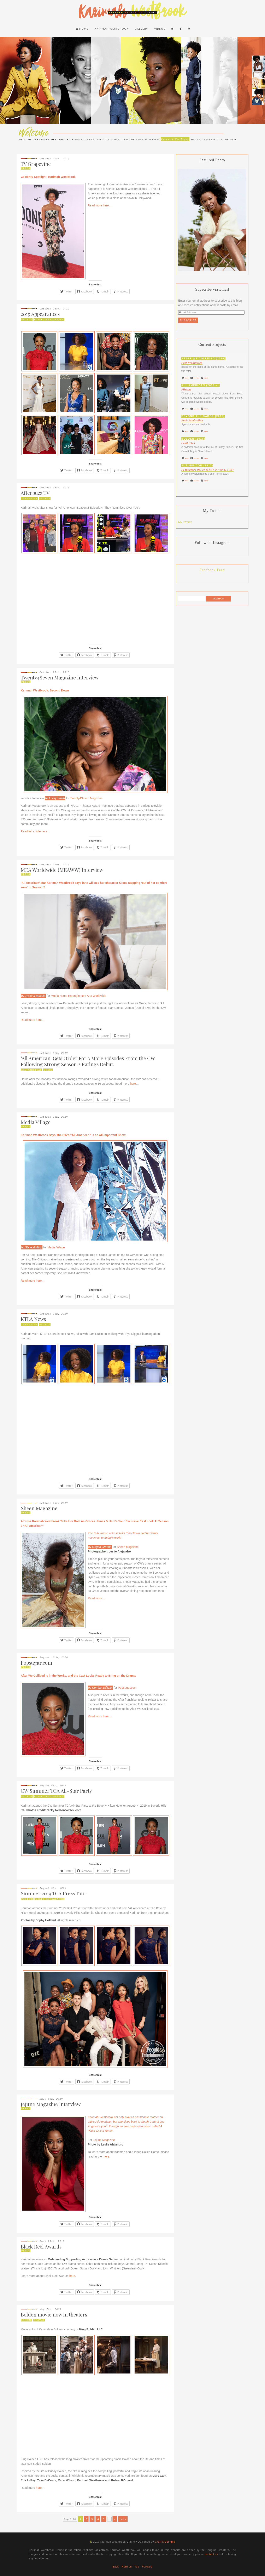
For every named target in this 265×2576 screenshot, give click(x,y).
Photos (26, 319)
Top (137, 2566)
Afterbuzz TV (35, 492)
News (204, 378)
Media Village (36, 1122)
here (133, 1083)
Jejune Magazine (104, 2140)
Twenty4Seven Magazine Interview (60, 677)
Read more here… (100, 205)
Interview (29, 498)
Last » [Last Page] (123, 2519)
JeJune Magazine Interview (51, 2104)
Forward (147, 2566)
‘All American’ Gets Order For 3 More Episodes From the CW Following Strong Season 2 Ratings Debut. (88, 1061)
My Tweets (185, 522)
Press (25, 168)
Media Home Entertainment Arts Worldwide (78, 995)
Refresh (127, 2566)
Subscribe (187, 320)
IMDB (185, 378)
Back (115, 2566)
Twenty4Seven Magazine (86, 798)
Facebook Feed (212, 570)
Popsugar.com (36, 1662)
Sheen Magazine (39, 1508)
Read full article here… (35, 831)
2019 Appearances (40, 313)
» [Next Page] (114, 2519)
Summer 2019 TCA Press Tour (54, 1893)
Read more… (96, 1598)
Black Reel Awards (41, 2246)
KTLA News (33, 1319)
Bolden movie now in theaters (54, 2314)
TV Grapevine (36, 163)
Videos (159, 28)
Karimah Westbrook (112, 28)
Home (82, 28)
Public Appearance (49, 319)
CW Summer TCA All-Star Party (56, 1790)
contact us (211, 2554)
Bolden (26, 2320)
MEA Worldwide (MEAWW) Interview (62, 869)
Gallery (141, 28)
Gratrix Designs (165, 2541)
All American (31, 1069)
